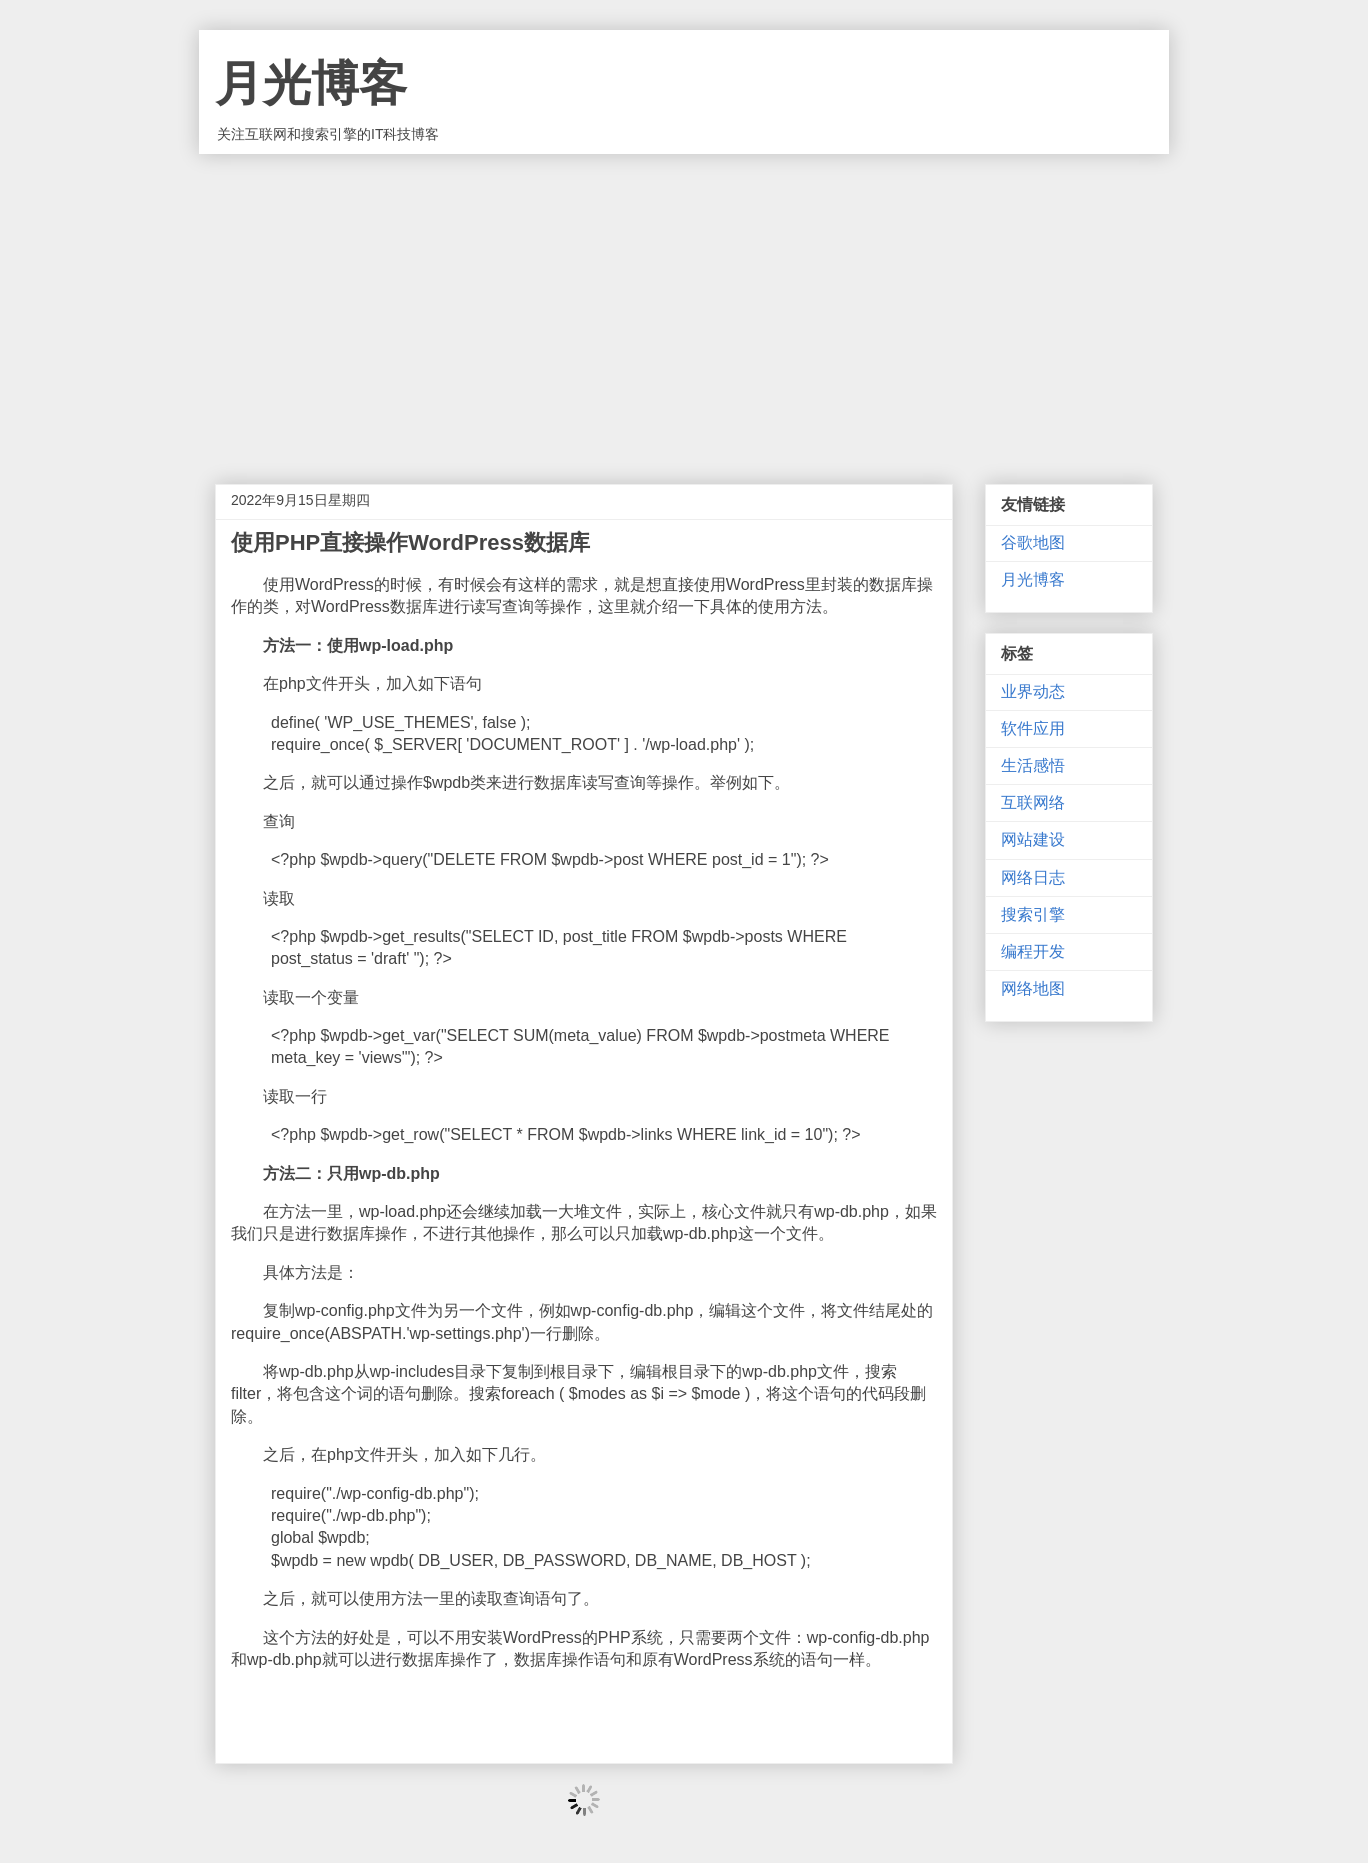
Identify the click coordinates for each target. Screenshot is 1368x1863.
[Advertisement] (684, 304)
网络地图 (1033, 988)
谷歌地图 (1033, 542)
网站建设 (1033, 839)
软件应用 (1033, 728)
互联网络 (1033, 802)
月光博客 (311, 83)
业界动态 (1033, 691)
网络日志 (1033, 877)
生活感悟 (1033, 765)
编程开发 (1033, 951)
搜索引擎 (1033, 914)
